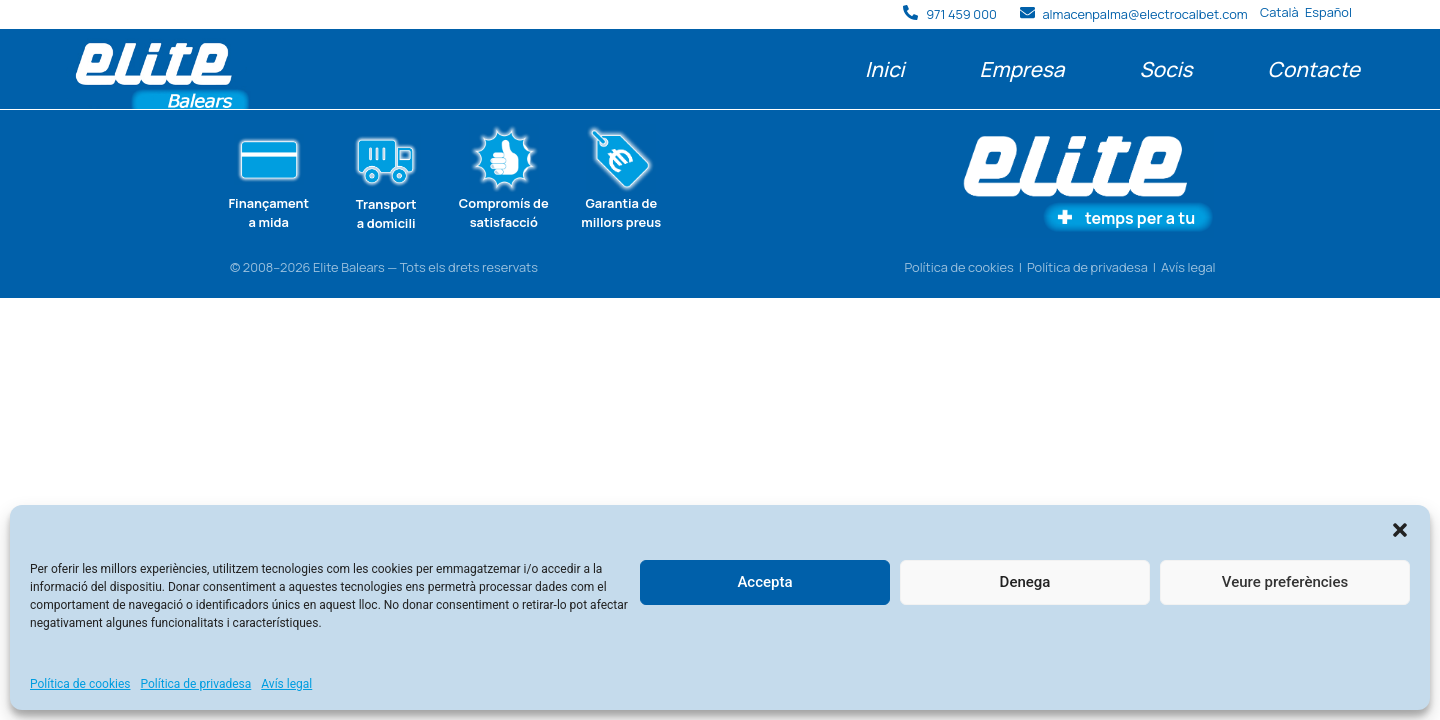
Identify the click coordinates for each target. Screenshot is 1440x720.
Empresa (1021, 69)
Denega (1025, 582)
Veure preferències (1285, 582)
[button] (1400, 530)
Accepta (764, 582)
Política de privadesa (196, 684)
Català (1279, 12)
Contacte (1314, 69)
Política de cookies (80, 684)
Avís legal (286, 684)
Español (1328, 12)
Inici (884, 69)
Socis (1165, 69)
